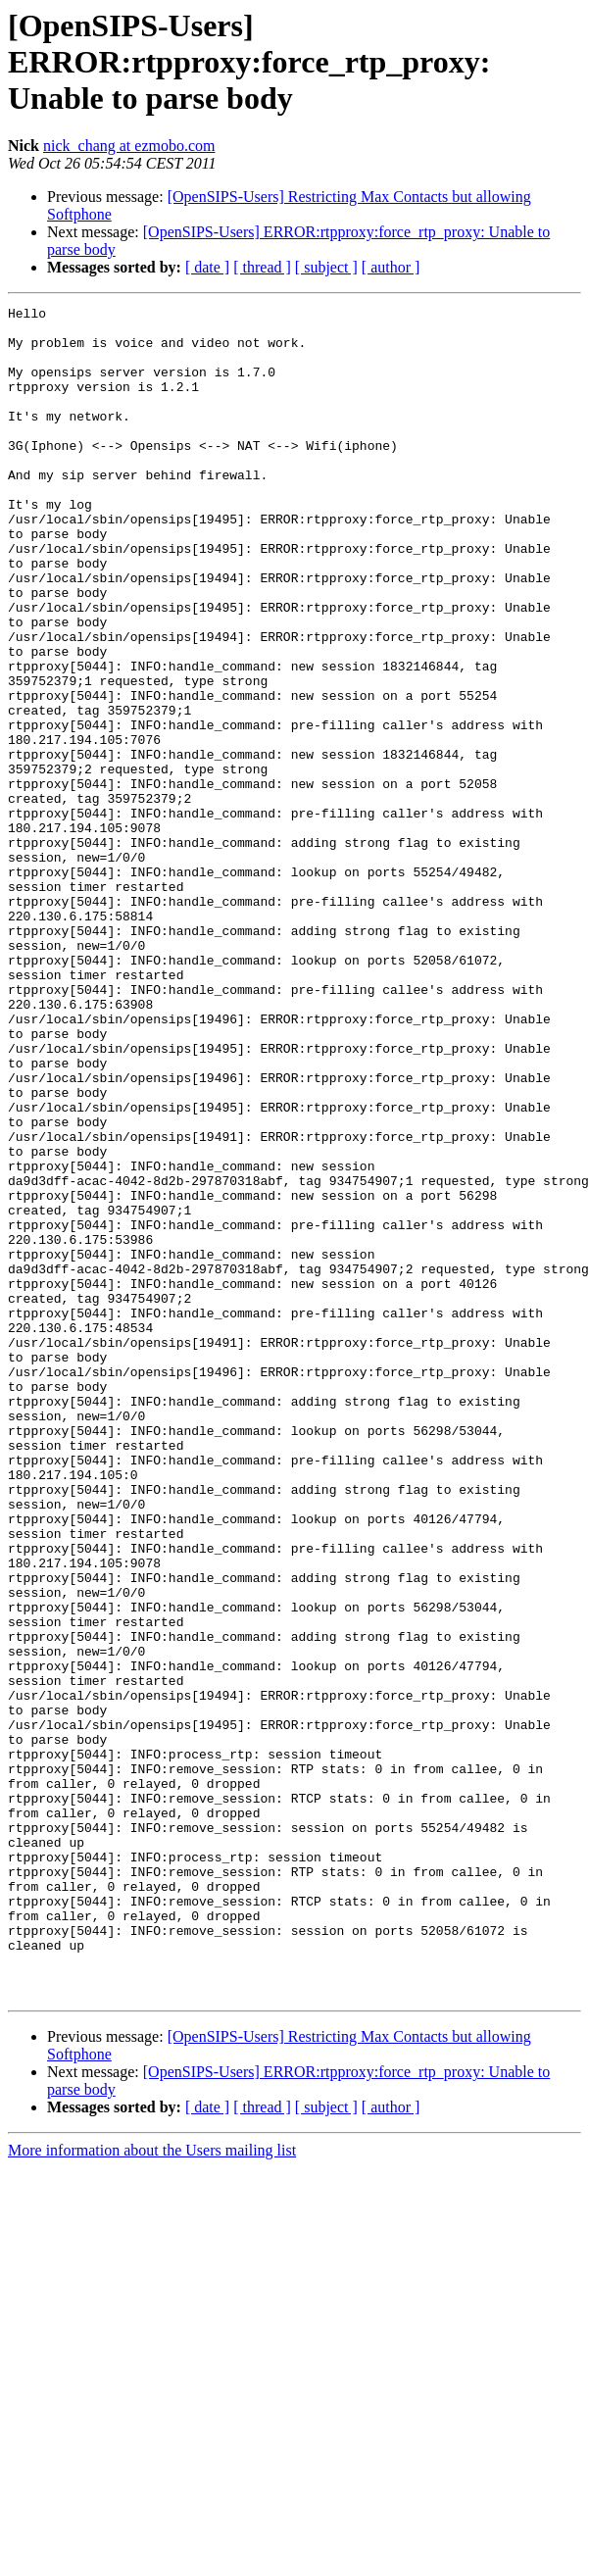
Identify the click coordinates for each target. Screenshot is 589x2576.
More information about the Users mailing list (152, 2488)
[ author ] (391, 267)
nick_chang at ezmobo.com (129, 145)
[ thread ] (262, 267)
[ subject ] (326, 267)
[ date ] (207, 267)
